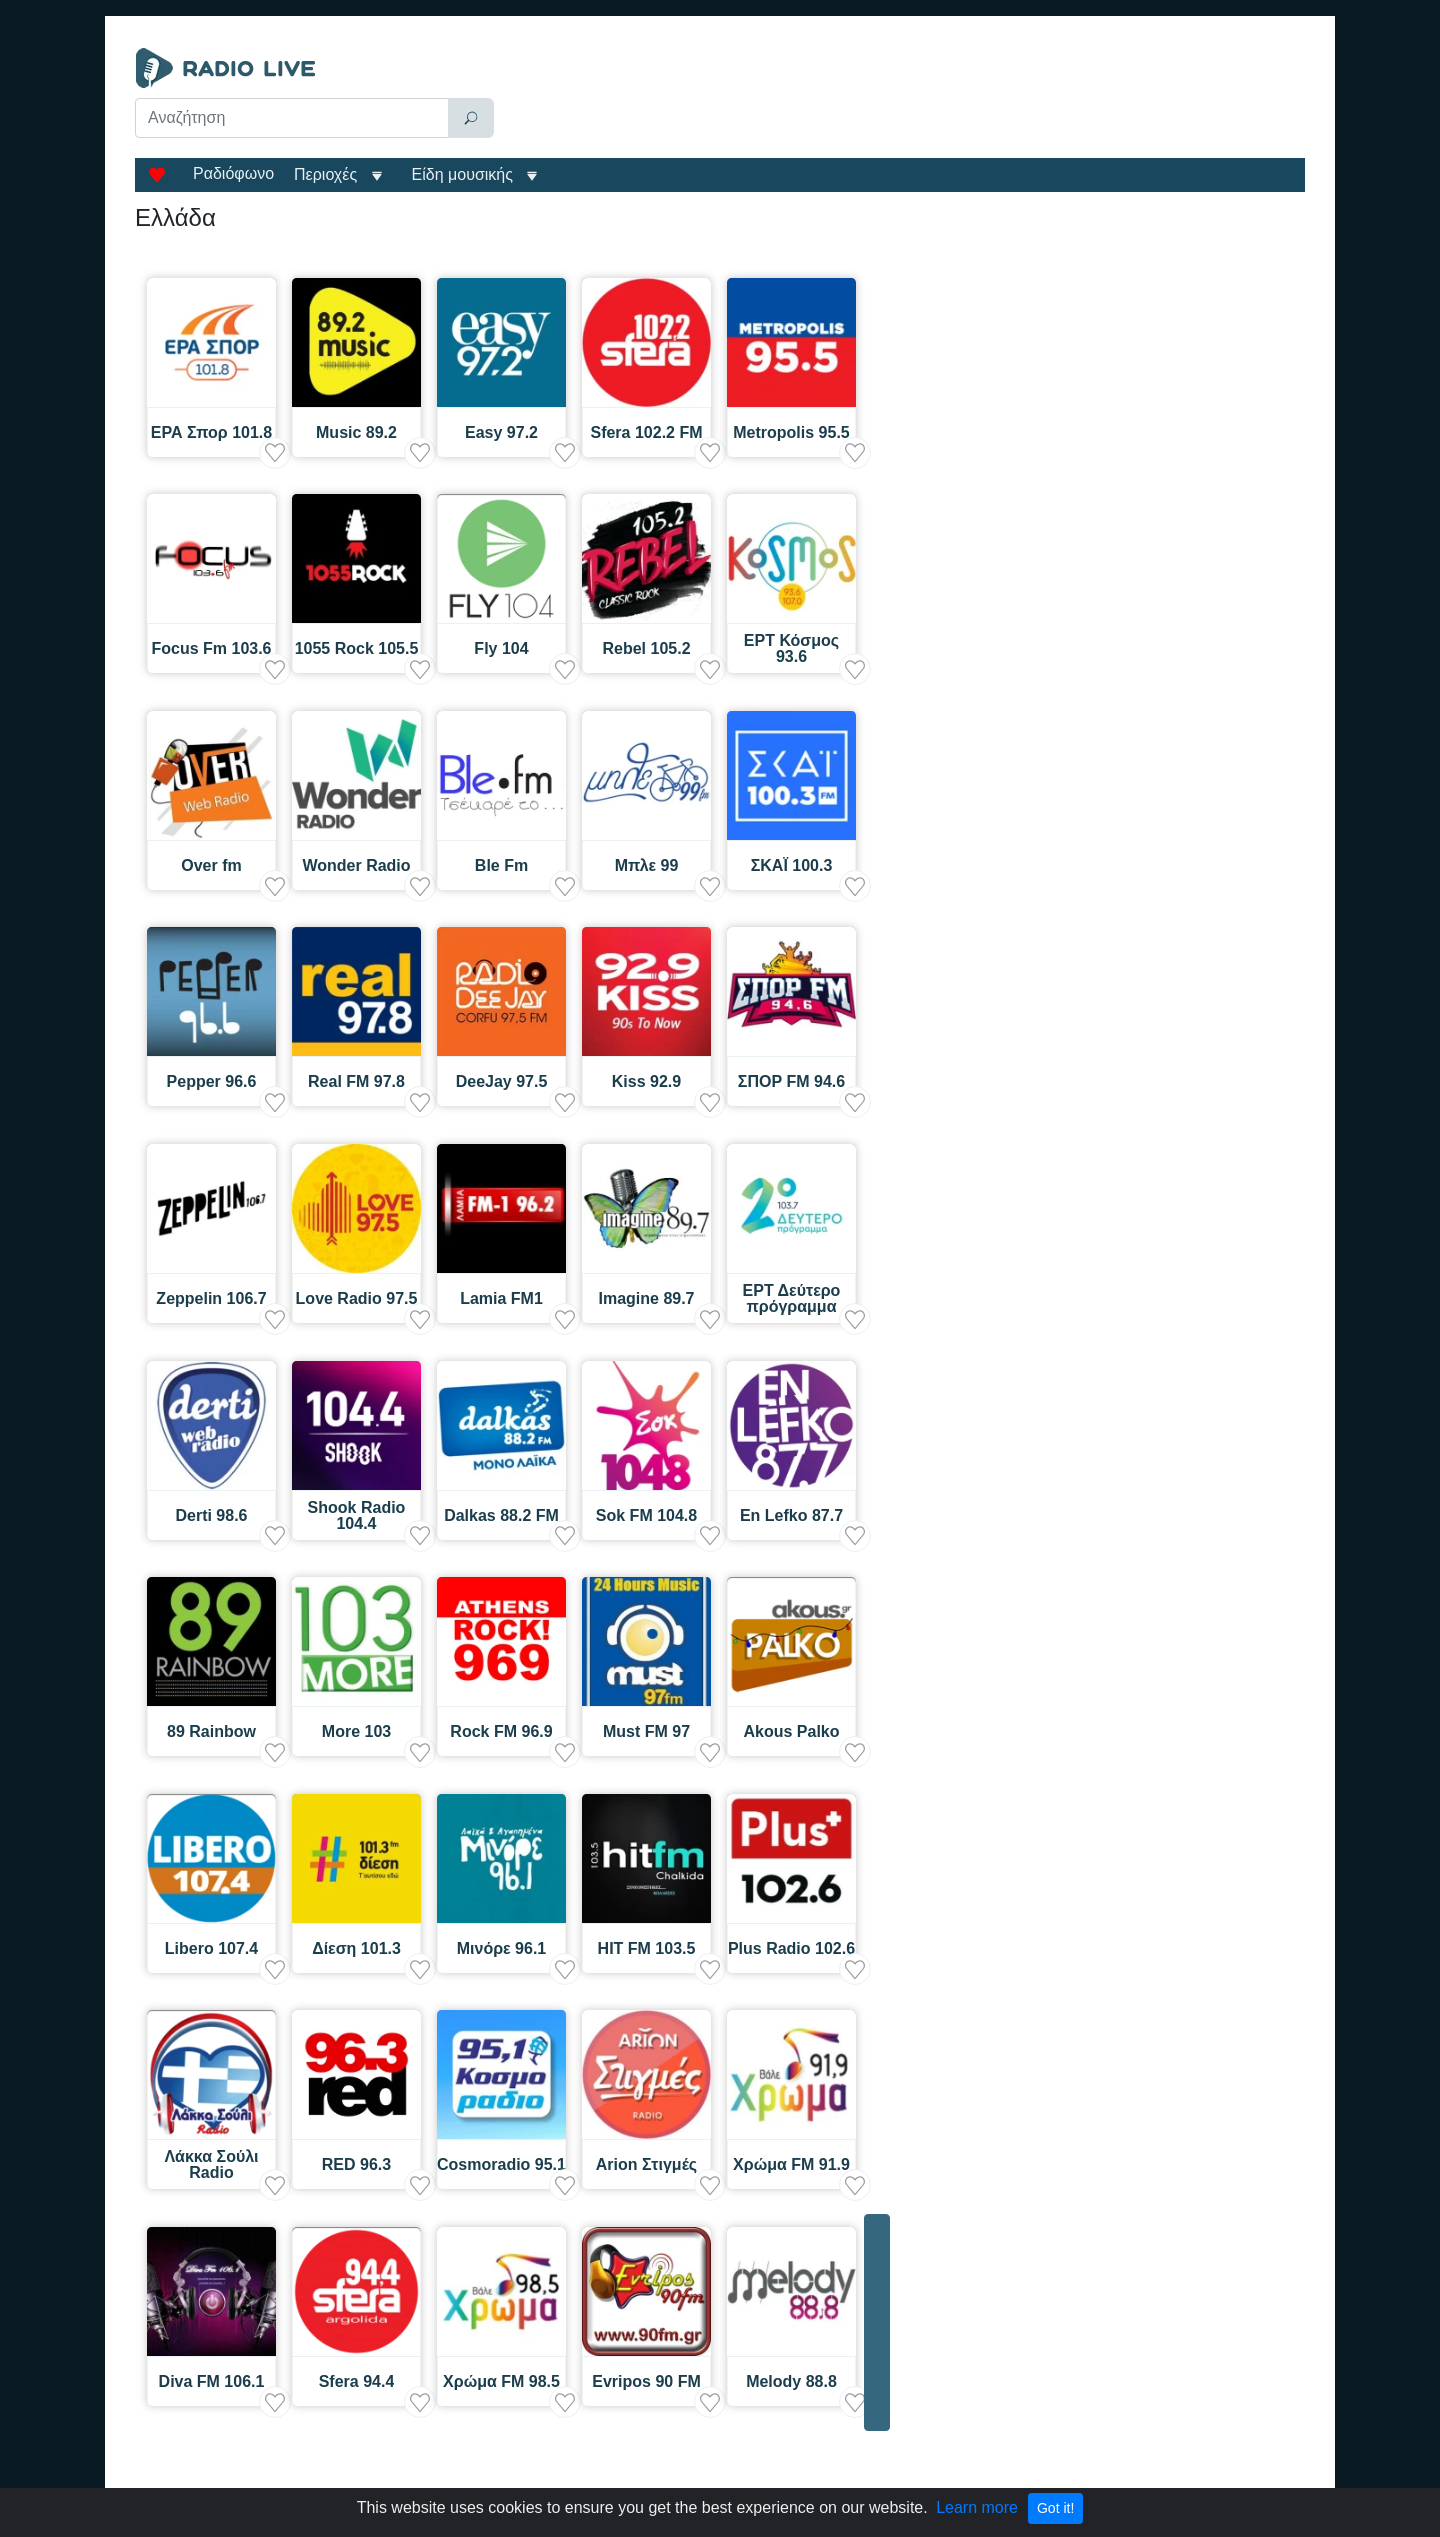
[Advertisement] (904, 98)
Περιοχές (328, 174)
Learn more (977, 2507)
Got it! (1055, 2508)
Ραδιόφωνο (233, 173)
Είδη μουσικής (462, 174)
